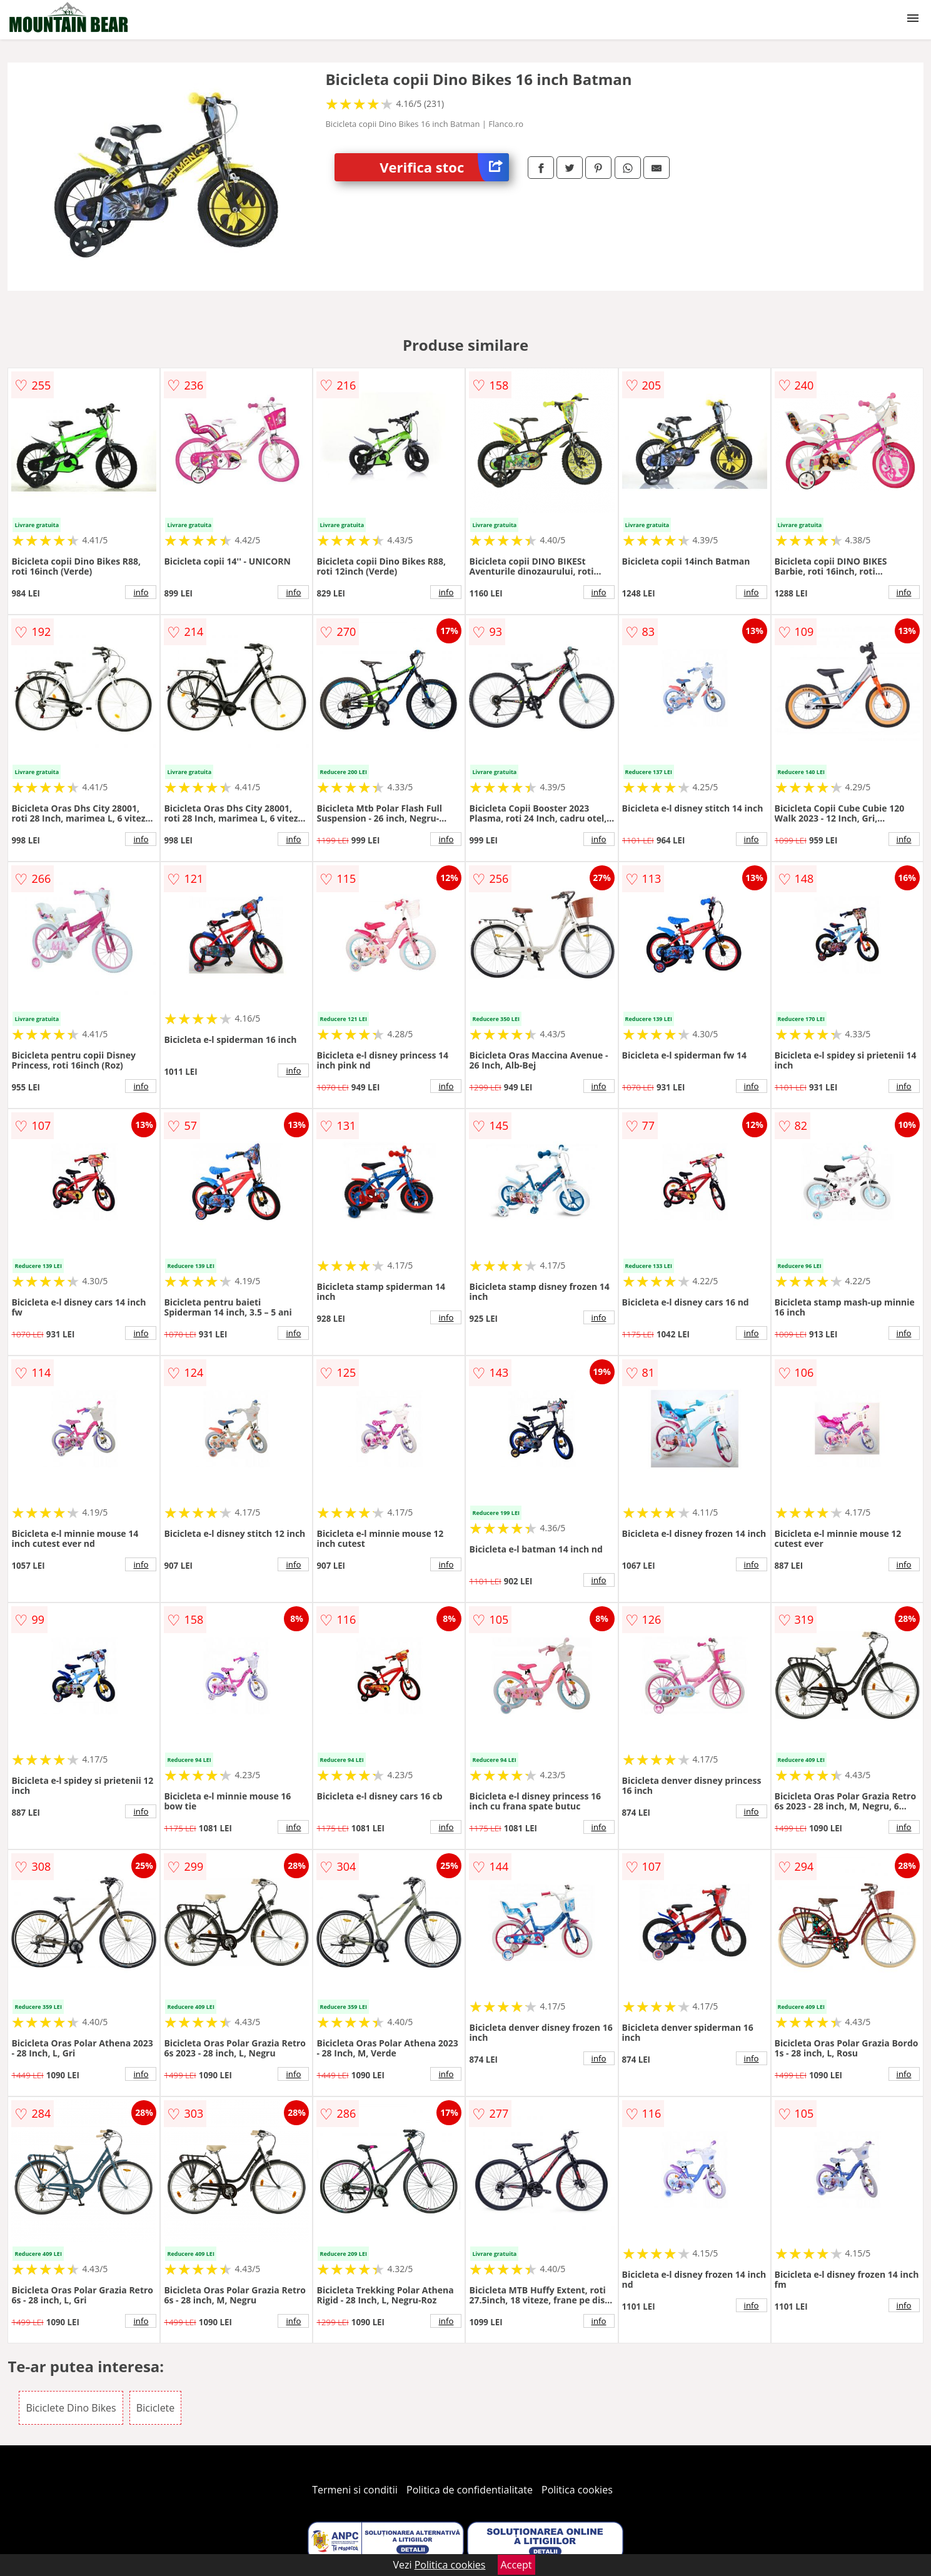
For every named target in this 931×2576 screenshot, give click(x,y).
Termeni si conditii (355, 2490)
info (140, 592)
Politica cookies (577, 2490)
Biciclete (155, 2408)
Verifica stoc (444, 167)
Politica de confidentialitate (469, 2490)
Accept (516, 2565)
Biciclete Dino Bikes (71, 2408)
